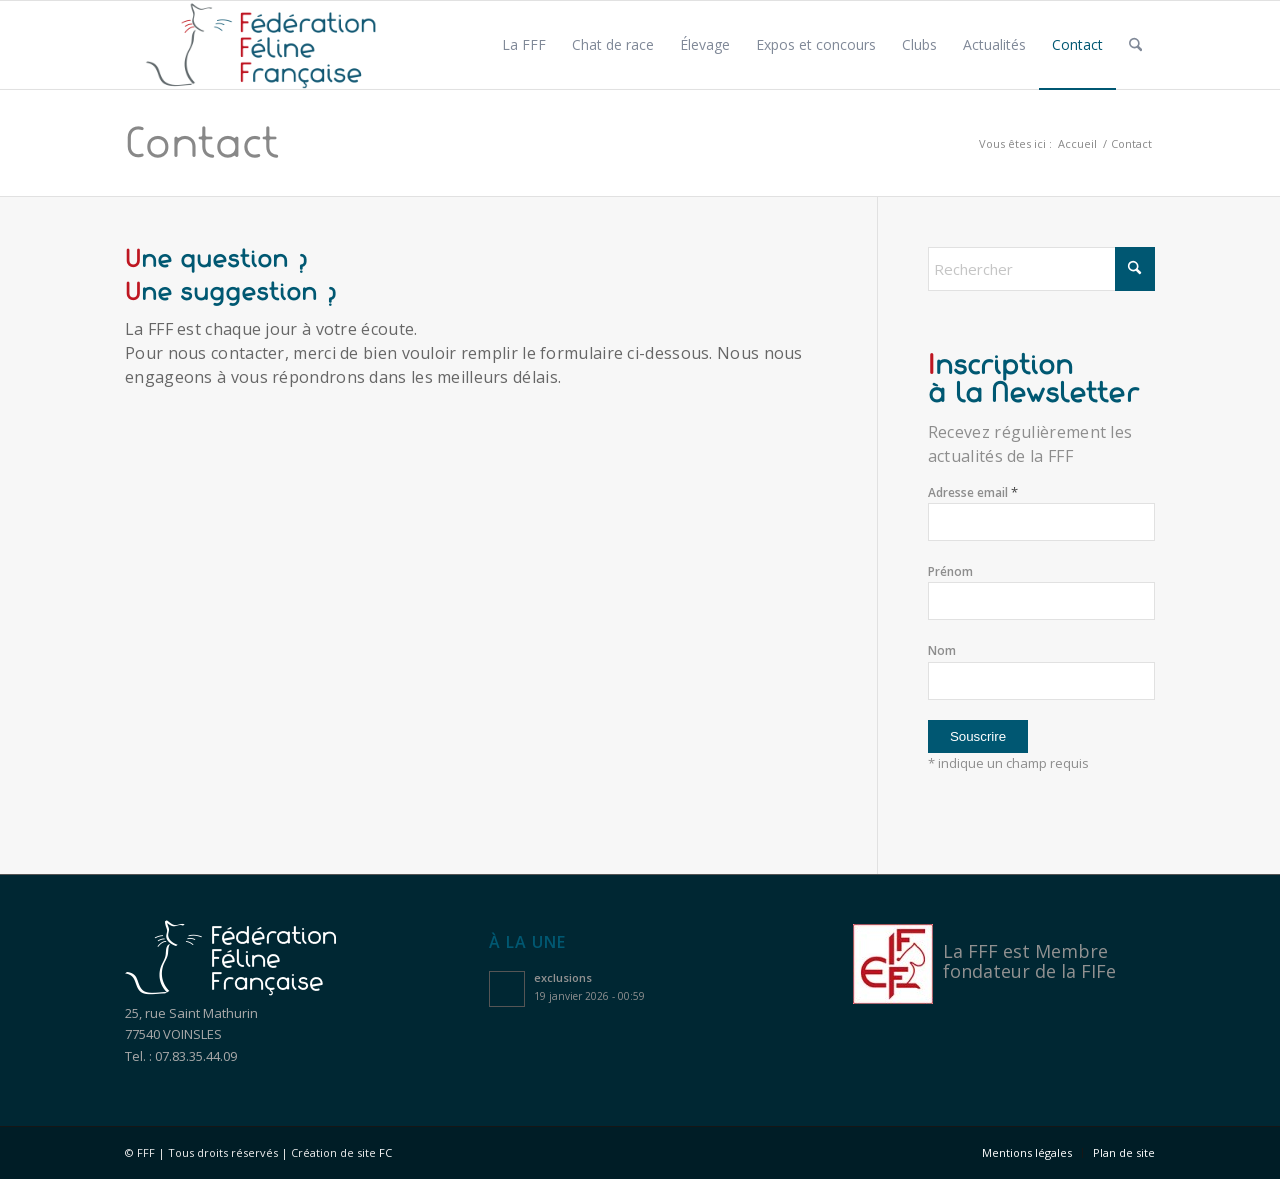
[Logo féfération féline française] (261, 45)
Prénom (950, 571)
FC (385, 1152)
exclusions (563, 977)
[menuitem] (524, 45)
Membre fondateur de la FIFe (1029, 961)
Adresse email (973, 492)
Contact (202, 142)
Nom (942, 650)
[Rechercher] (1135, 45)
